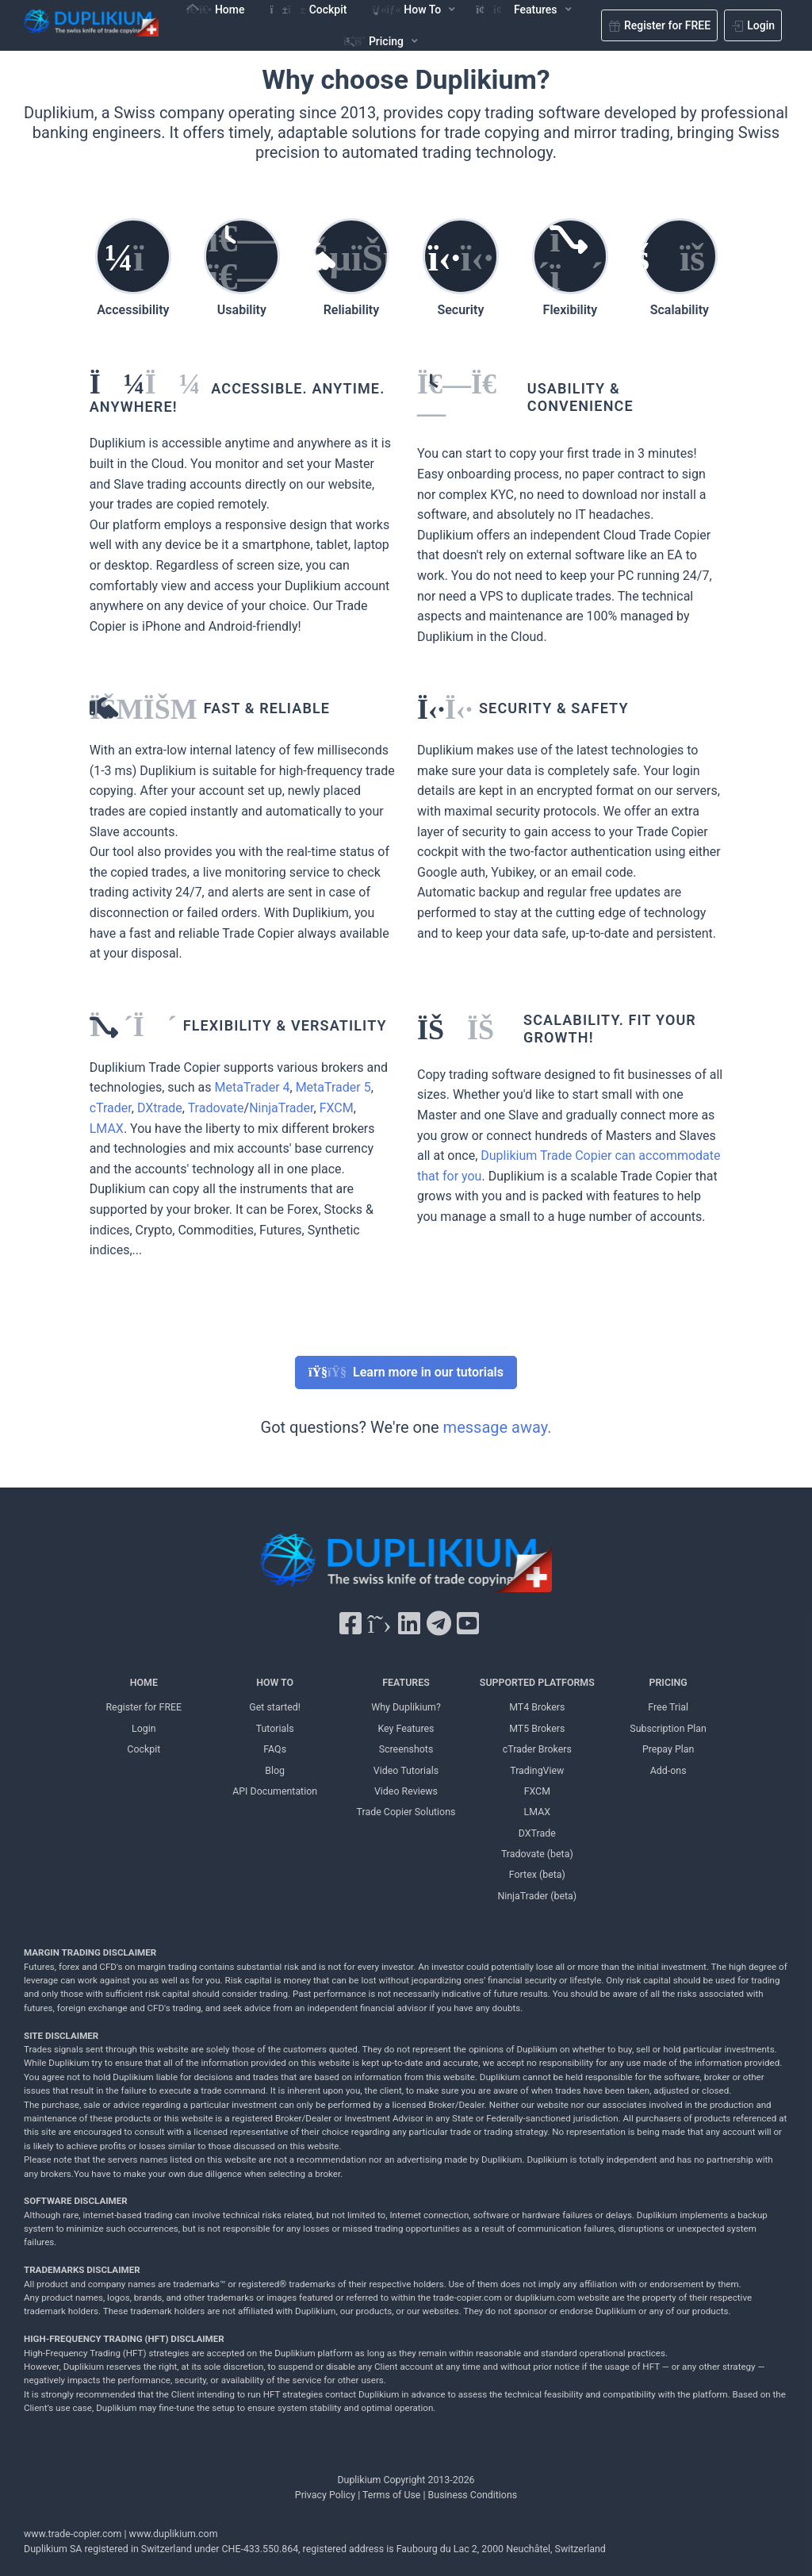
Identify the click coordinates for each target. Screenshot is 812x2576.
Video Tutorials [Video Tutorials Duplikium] (406, 1770)
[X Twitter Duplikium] (379, 1624)
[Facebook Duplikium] (350, 1624)
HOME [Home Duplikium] (144, 1682)
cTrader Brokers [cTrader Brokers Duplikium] (537, 1749)
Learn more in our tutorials (406, 1372)
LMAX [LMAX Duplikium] (537, 1812)
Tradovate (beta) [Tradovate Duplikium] (537, 1854)
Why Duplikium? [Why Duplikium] (406, 1707)
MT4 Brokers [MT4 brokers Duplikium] (537, 1707)
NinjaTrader (281, 1107)
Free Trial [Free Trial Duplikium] (668, 1707)
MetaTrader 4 (251, 1087)
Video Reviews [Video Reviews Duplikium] (406, 1791)
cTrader (111, 1107)
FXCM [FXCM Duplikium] (537, 1791)
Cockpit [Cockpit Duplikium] (143, 1749)
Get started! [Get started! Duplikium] (275, 1707)
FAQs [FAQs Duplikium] (274, 1749)
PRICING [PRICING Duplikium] (668, 1682)
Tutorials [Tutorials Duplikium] (275, 1728)
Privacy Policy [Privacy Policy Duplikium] (325, 2495)
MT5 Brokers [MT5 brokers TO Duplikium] (537, 1728)
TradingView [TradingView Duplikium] (537, 1770)
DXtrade (159, 1107)
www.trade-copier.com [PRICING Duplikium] (72, 2534)
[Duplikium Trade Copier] (406, 1566)
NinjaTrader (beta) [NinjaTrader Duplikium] (536, 1896)
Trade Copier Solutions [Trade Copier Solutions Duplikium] (406, 1812)
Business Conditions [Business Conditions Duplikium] (473, 2495)
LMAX (107, 1128)
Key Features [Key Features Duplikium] (405, 1728)
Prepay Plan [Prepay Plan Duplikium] (668, 1749)
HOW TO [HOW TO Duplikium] (274, 1682)
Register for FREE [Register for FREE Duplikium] (143, 1707)
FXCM (337, 1107)
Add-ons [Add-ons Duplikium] (668, 1770)
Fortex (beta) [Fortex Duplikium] (537, 1874)
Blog (275, 1770)
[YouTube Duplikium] (468, 1624)
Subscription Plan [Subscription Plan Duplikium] (668, 1728)
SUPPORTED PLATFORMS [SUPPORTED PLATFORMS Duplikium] (537, 1682)
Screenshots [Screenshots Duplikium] (406, 1749)
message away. (497, 1427)
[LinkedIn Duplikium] (409, 1624)
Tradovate (216, 1107)
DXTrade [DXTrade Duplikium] (537, 1833)
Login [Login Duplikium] (144, 1728)
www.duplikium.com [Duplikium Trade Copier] (173, 2534)
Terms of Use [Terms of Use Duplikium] (391, 2495)
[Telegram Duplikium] (439, 1624)
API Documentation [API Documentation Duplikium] (274, 1791)
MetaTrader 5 (333, 1087)
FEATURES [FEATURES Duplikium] (406, 1682)
